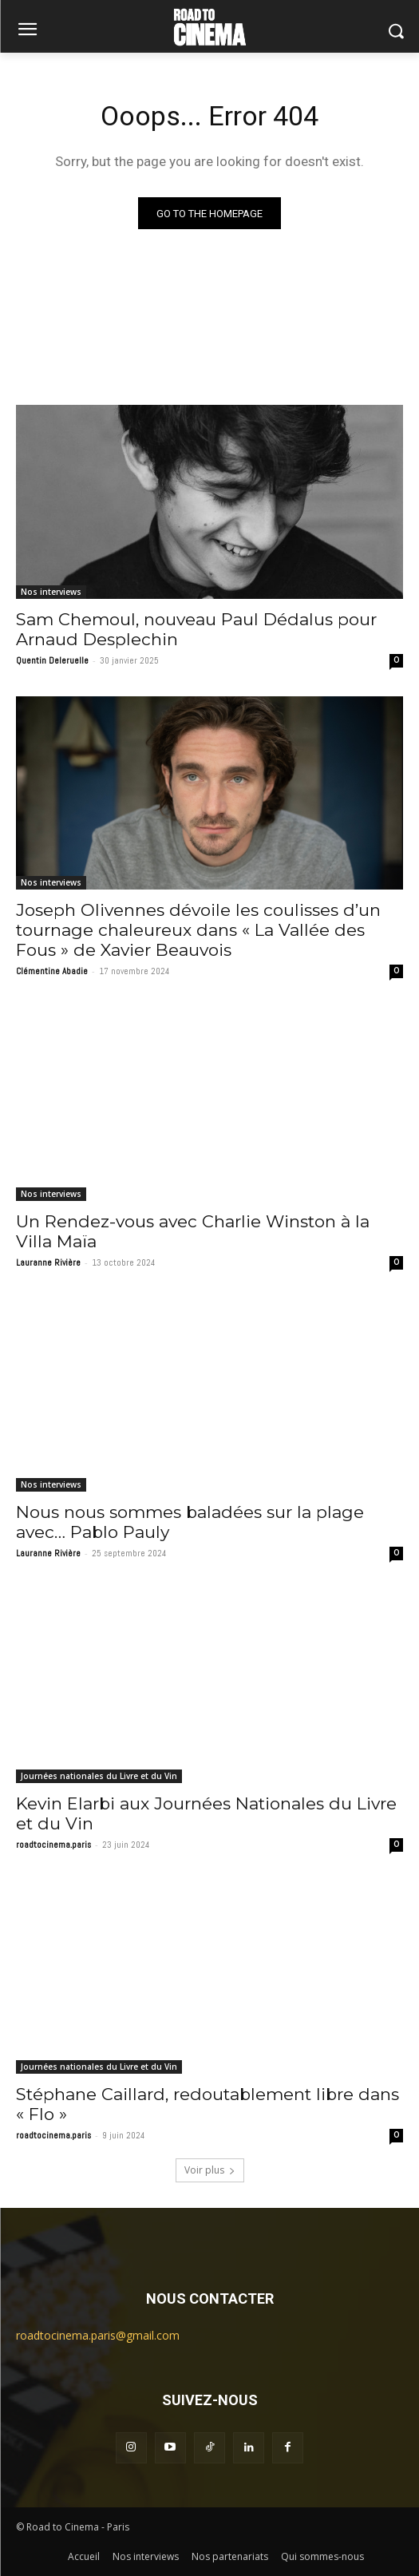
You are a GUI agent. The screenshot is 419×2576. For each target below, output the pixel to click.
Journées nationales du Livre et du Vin (99, 1775)
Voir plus (209, 2170)
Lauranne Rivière (48, 1262)
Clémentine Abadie (52, 971)
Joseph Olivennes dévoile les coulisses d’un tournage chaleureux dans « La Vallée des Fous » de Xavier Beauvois (198, 930)
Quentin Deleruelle (52, 660)
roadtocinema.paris (53, 1844)
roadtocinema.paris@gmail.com (98, 2335)
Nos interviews (51, 591)
